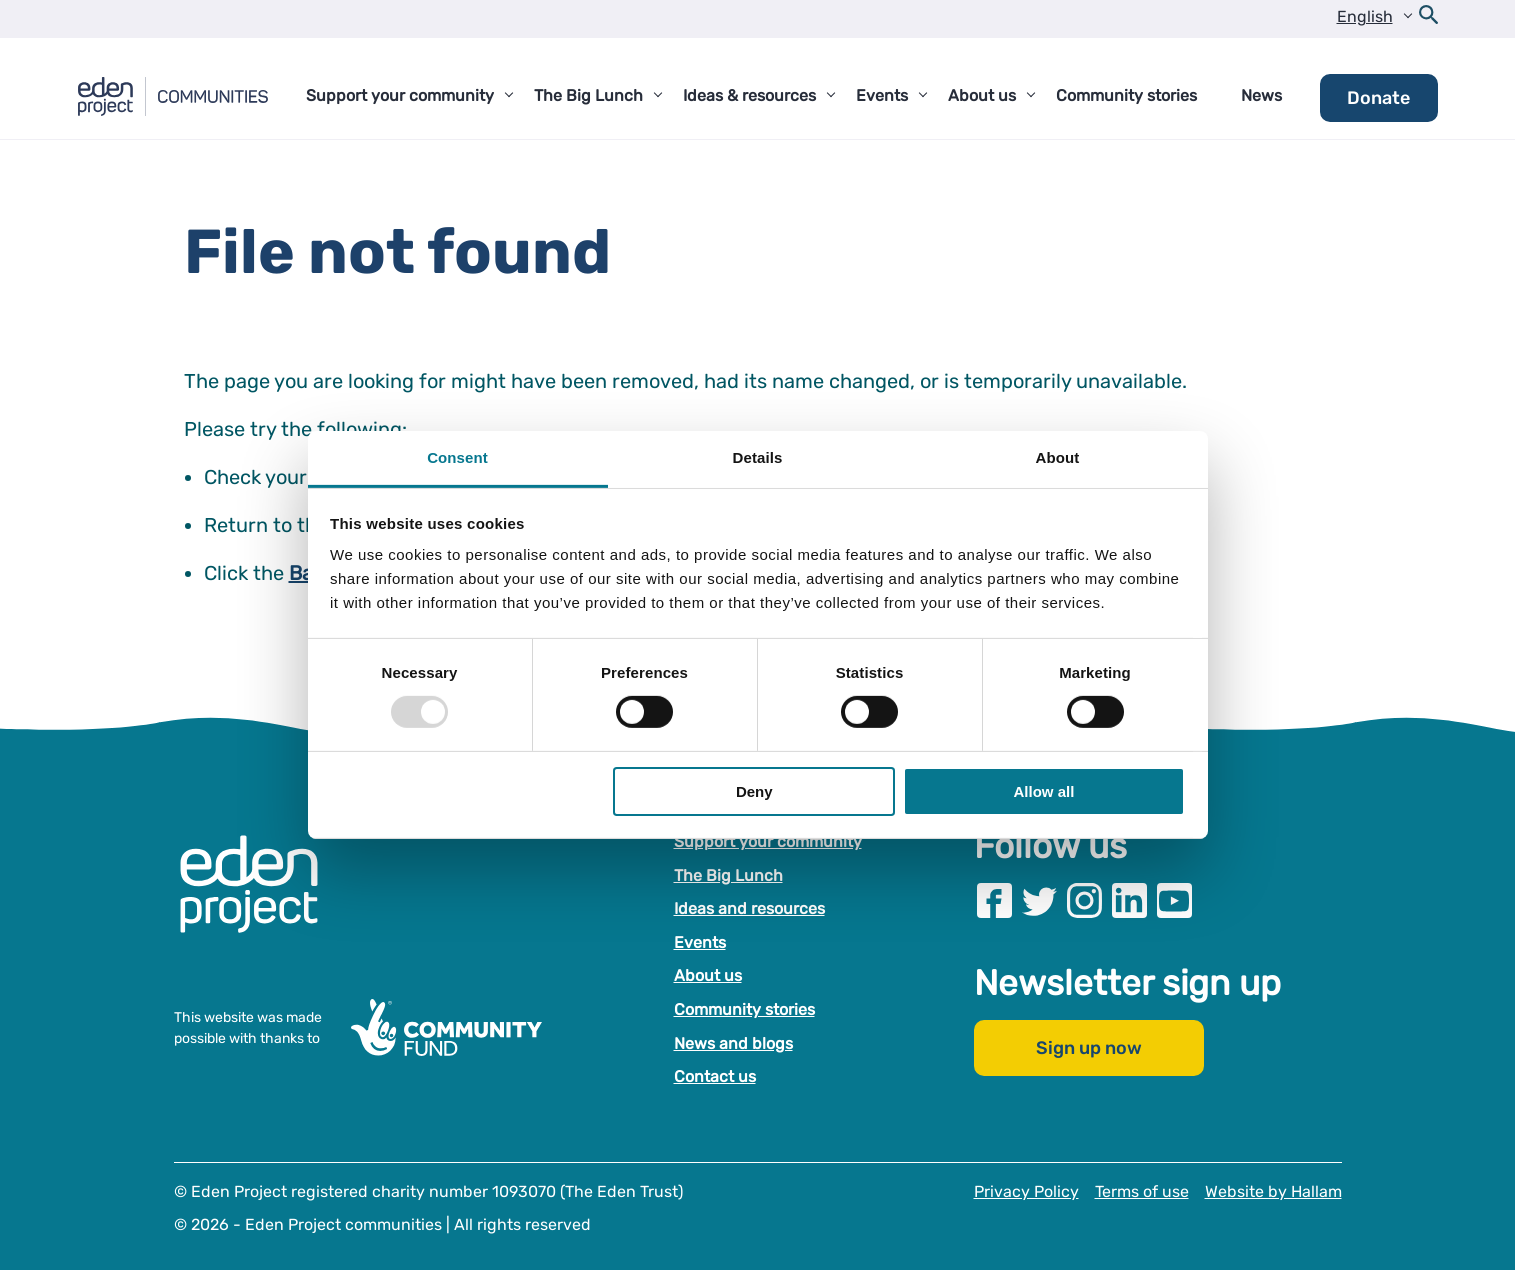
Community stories (744, 1009)
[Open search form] (1429, 19)
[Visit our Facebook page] (994, 900)
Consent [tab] (457, 457)
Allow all (1044, 791)
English (1365, 16)
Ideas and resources (749, 908)
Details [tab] (758, 457)
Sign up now (1089, 1048)
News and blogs (733, 1043)
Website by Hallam (1273, 1191)
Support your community (768, 841)
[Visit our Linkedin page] (1129, 900)
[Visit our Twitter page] (1039, 900)
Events (700, 942)
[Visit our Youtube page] (1174, 900)
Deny (754, 791)
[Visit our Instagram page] (1084, 900)
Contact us (715, 1076)
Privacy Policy (1026, 1191)
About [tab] (1058, 457)
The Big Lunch (728, 875)
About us (708, 975)
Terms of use (1142, 1191)
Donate (1378, 98)
